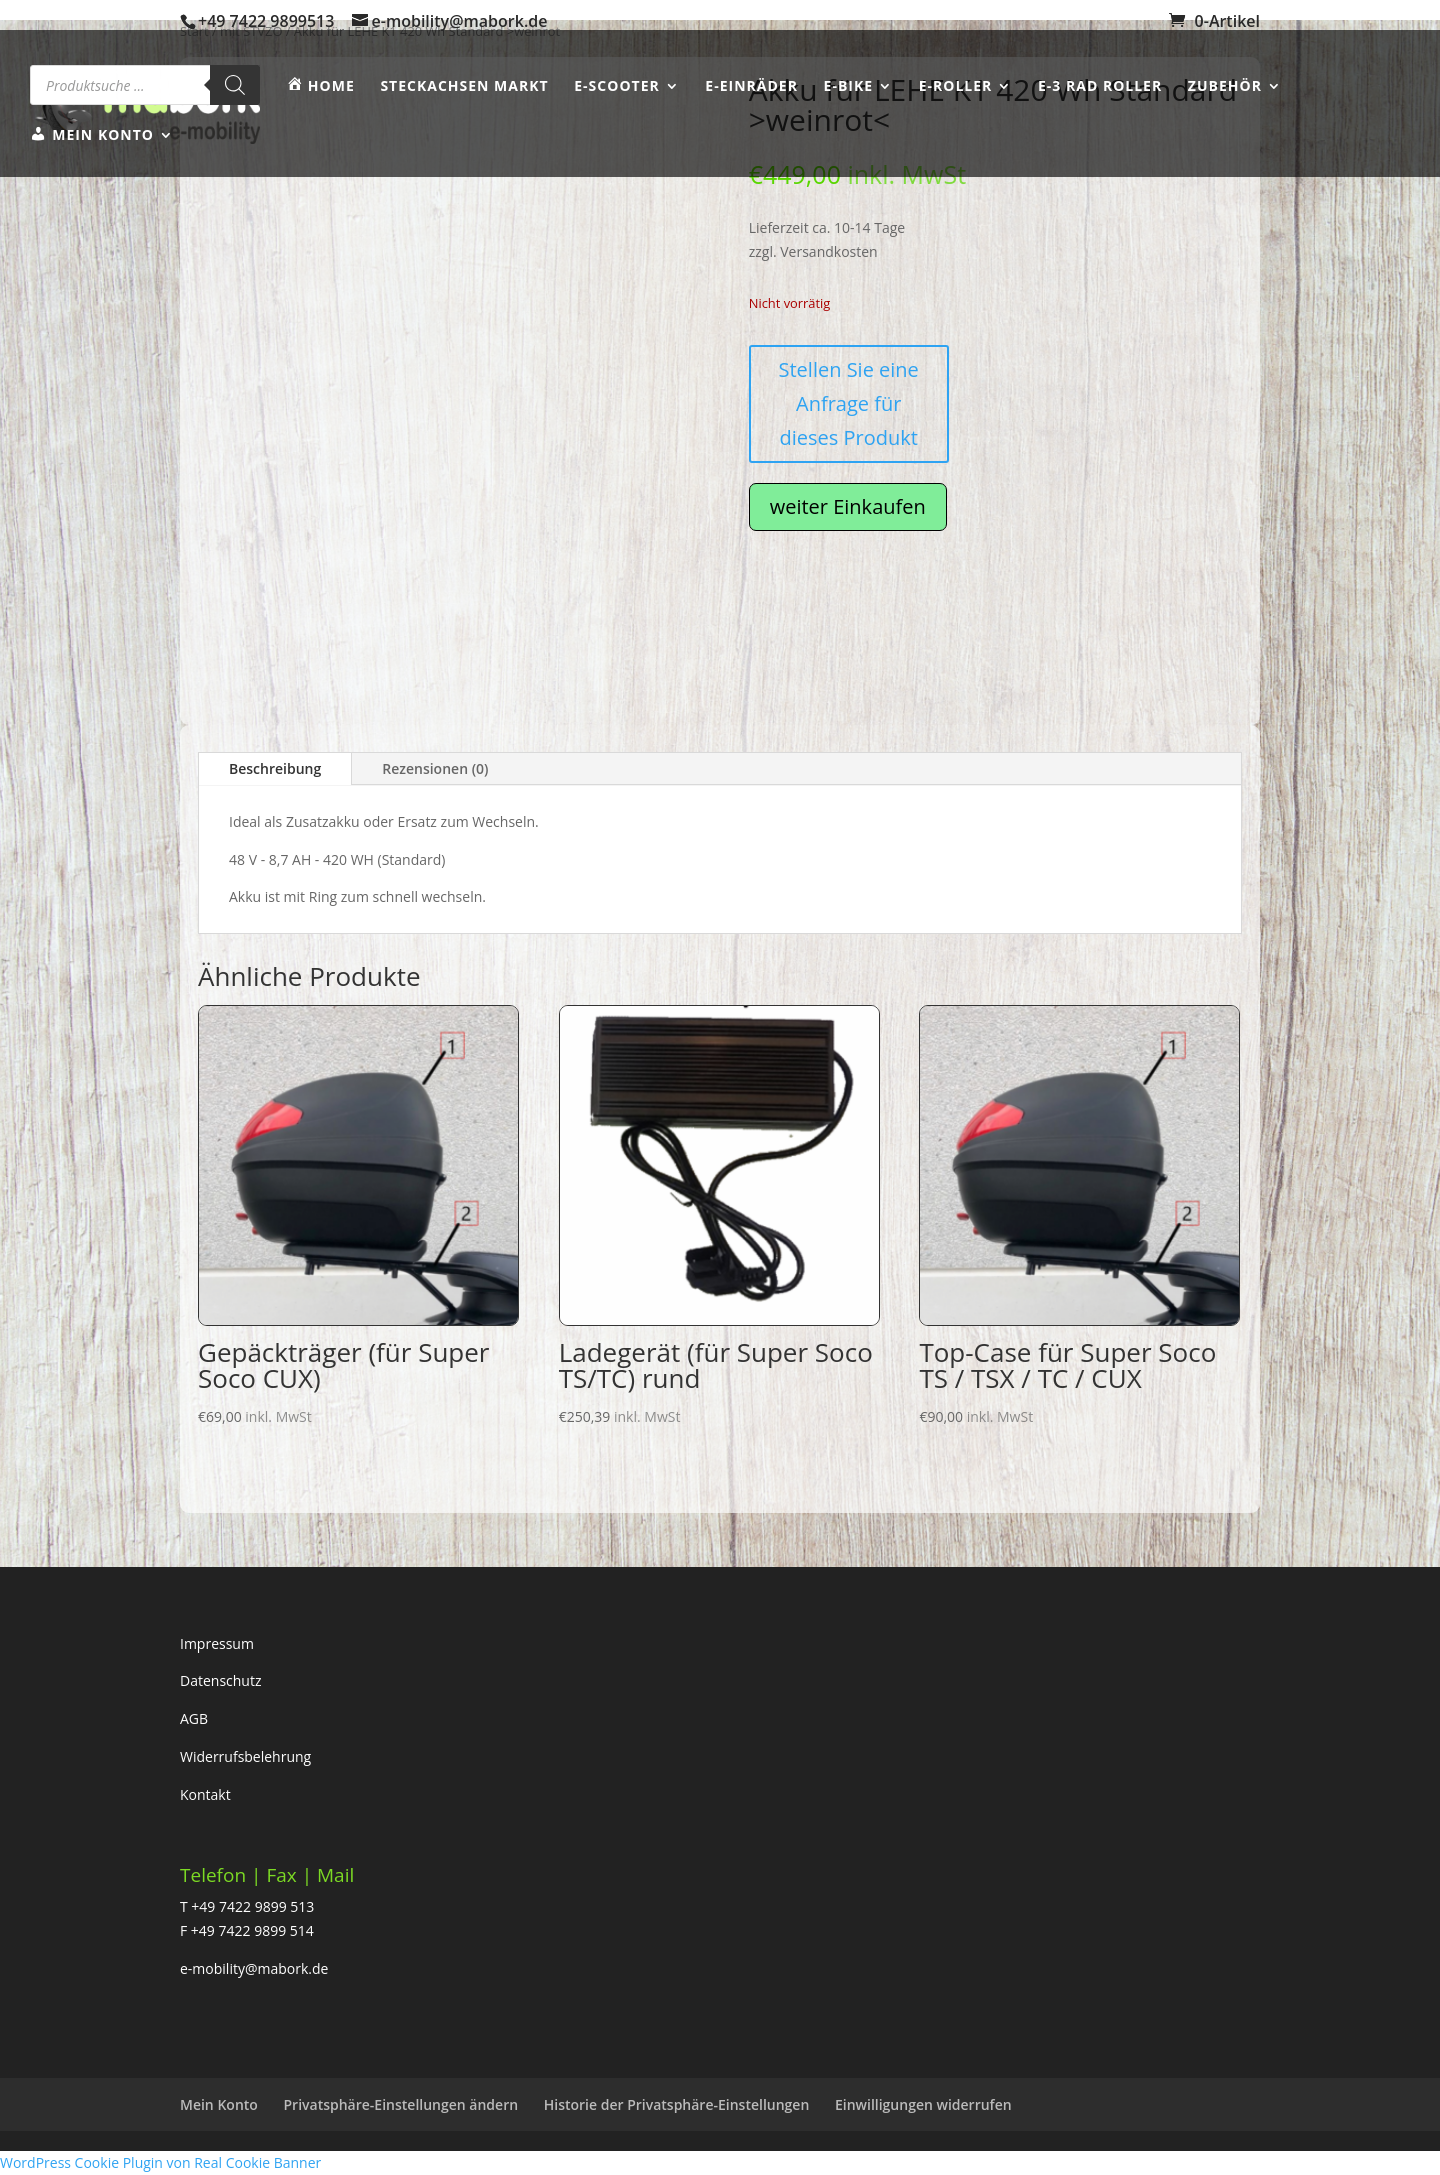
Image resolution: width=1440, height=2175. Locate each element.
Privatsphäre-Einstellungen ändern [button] (401, 2104)
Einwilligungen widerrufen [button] (923, 2104)
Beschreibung (275, 768)
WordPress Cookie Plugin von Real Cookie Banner (160, 2162)
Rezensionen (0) (435, 768)
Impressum (217, 1643)
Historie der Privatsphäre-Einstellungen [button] (677, 2104)
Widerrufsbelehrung (245, 1756)
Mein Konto (219, 2104)
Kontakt (205, 1794)
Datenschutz (220, 1680)
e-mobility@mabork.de (254, 1968)
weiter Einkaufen (848, 506)
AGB (194, 1718)
